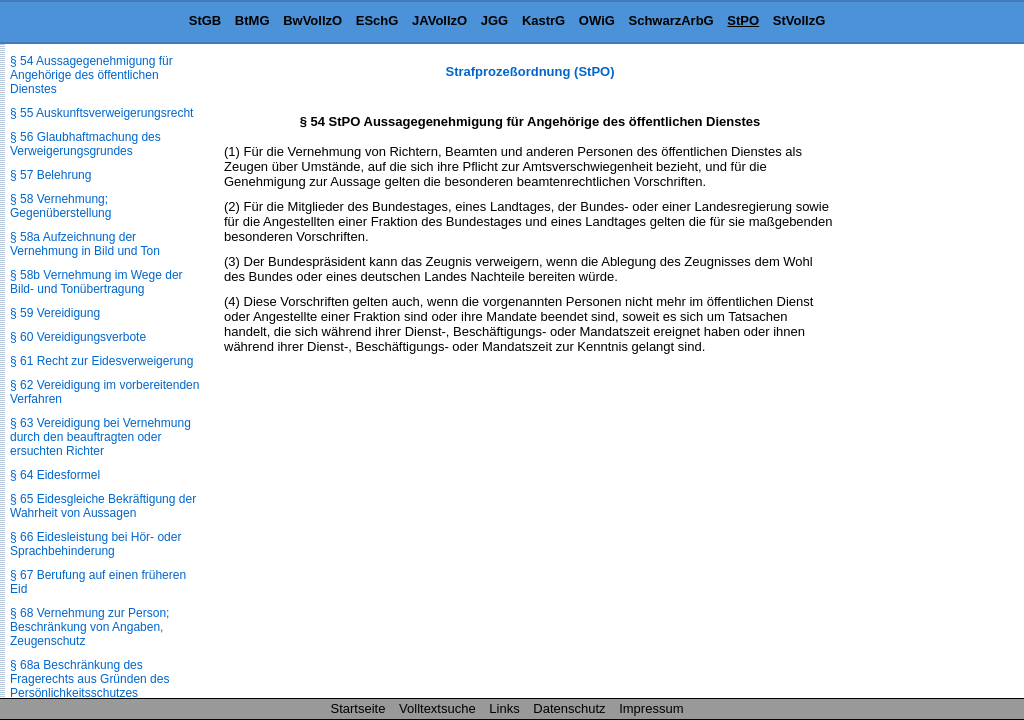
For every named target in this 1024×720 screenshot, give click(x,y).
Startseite (358, 708)
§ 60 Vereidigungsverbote (78, 337)
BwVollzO (312, 20)
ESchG (377, 20)
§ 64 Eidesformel (55, 475)
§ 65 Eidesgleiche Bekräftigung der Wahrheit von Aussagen (103, 506)
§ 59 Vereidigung (55, 313)
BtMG (252, 20)
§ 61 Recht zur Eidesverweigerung (101, 361)
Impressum (651, 708)
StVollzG (799, 20)
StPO (743, 20)
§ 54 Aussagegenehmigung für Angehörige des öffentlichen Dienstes (91, 75)
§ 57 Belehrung (50, 175)
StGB (205, 20)
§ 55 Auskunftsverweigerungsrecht (101, 113)
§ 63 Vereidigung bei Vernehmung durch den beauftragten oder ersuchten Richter (100, 437)
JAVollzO (439, 20)
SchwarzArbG (670, 20)
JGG (494, 20)
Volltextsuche (437, 708)
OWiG (597, 20)
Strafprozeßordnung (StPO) (530, 71)
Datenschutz (569, 708)
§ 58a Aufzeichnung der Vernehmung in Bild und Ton (85, 244)
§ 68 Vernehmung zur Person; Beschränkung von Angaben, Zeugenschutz (89, 627)
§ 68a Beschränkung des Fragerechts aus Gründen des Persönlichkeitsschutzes (89, 679)
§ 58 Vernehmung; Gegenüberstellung (60, 206)
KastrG (543, 20)
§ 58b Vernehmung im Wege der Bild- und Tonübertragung (96, 282)
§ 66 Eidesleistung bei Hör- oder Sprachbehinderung (95, 544)
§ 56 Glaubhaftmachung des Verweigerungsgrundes (85, 144)
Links (504, 708)
